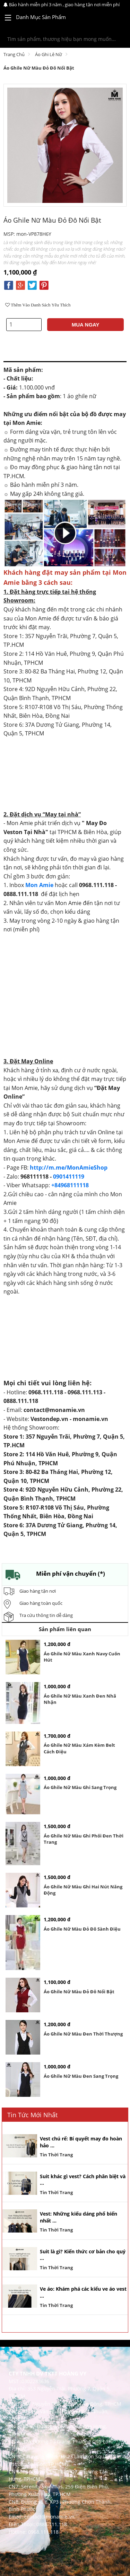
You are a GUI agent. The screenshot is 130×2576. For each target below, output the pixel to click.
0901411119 (68, 1176)
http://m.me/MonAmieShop (68, 1167)
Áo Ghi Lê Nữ (48, 54)
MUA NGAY (85, 325)
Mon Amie (39, 885)
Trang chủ (14, 54)
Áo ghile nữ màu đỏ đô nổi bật (38, 68)
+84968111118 (70, 1185)
